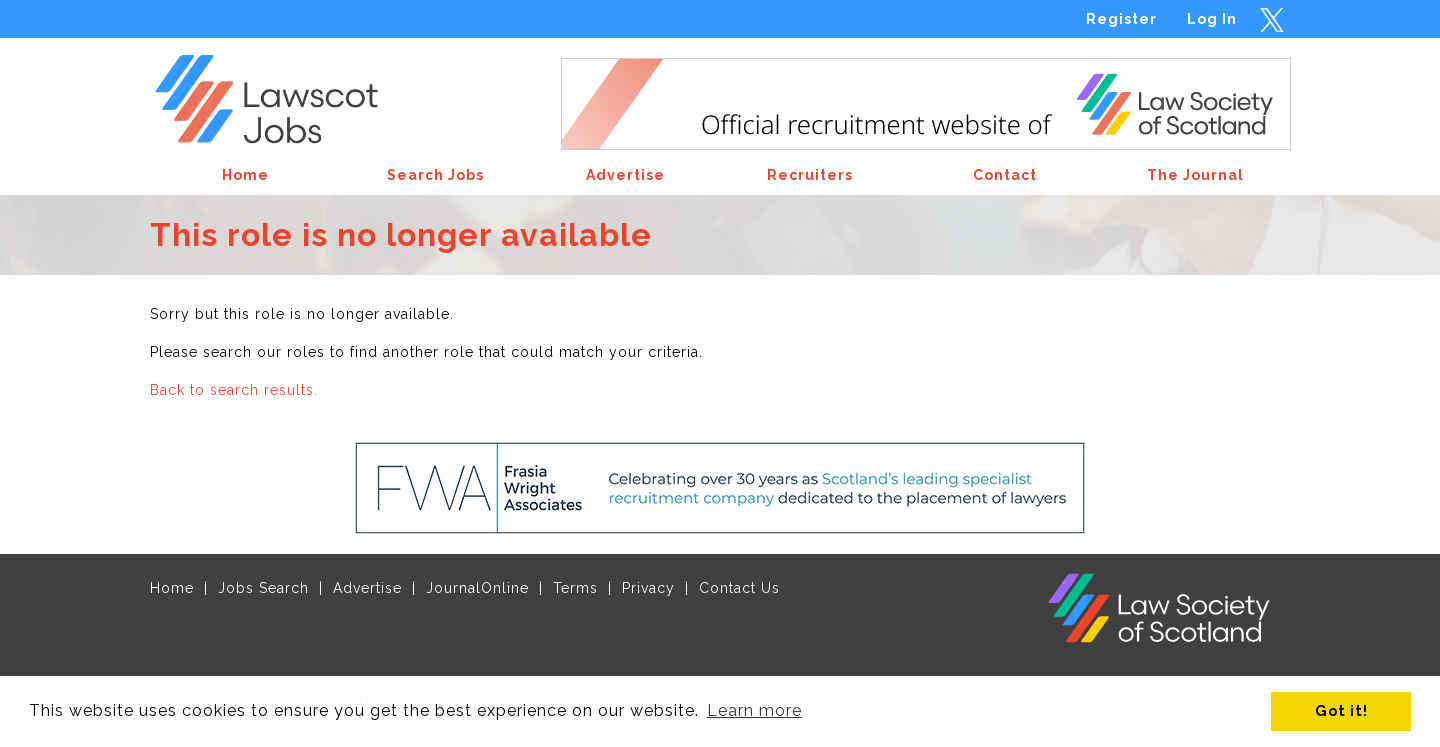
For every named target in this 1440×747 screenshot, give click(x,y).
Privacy (648, 588)
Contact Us (739, 588)
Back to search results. (234, 390)
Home (172, 588)
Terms (575, 588)
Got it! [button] (1341, 710)
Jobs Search (263, 588)
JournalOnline (477, 588)
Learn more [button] (754, 710)
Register (1121, 19)
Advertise (367, 588)
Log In (1212, 19)
